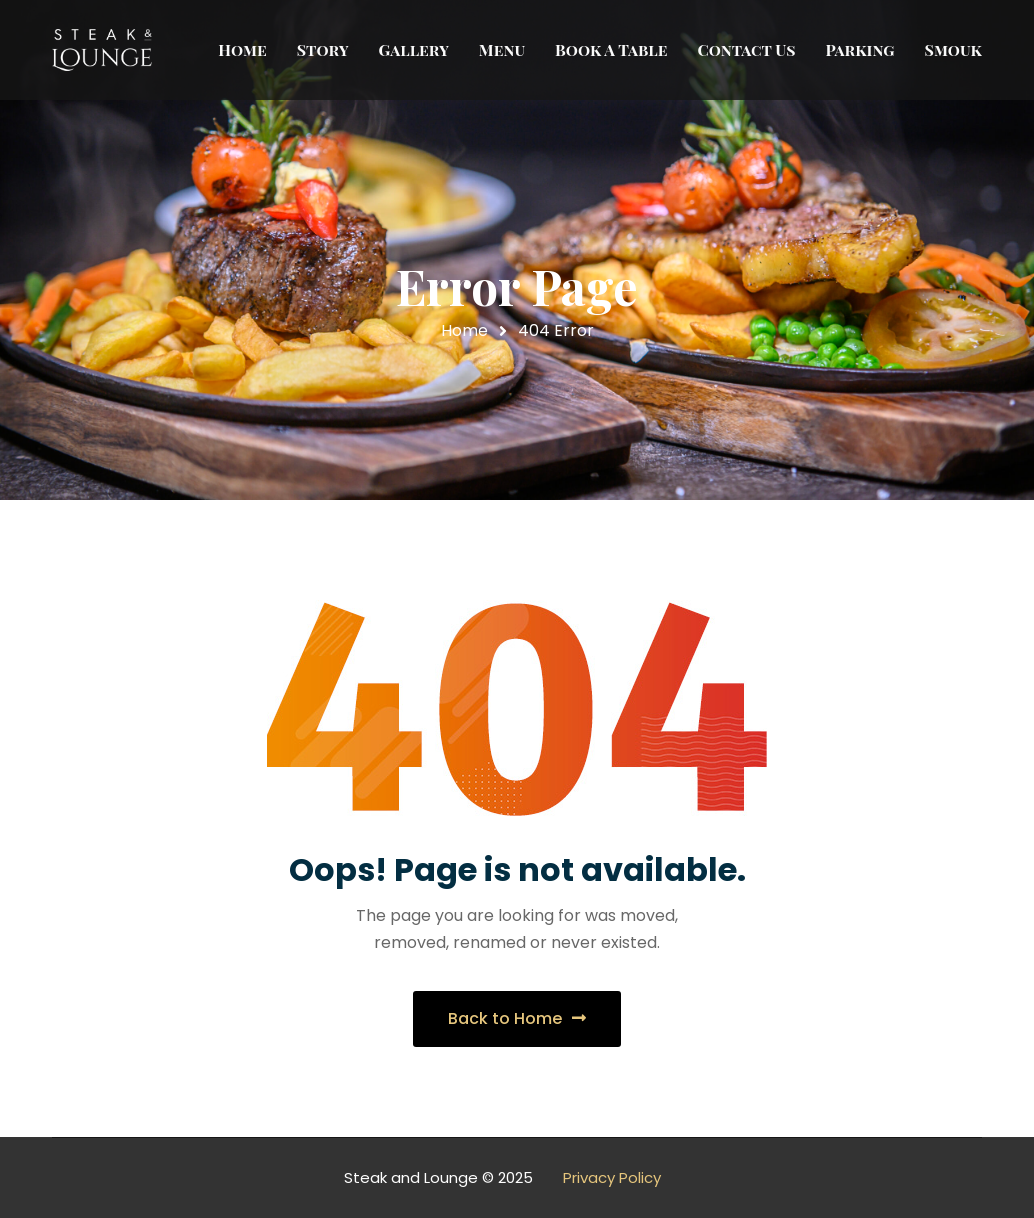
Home (464, 330)
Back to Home (517, 1018)
